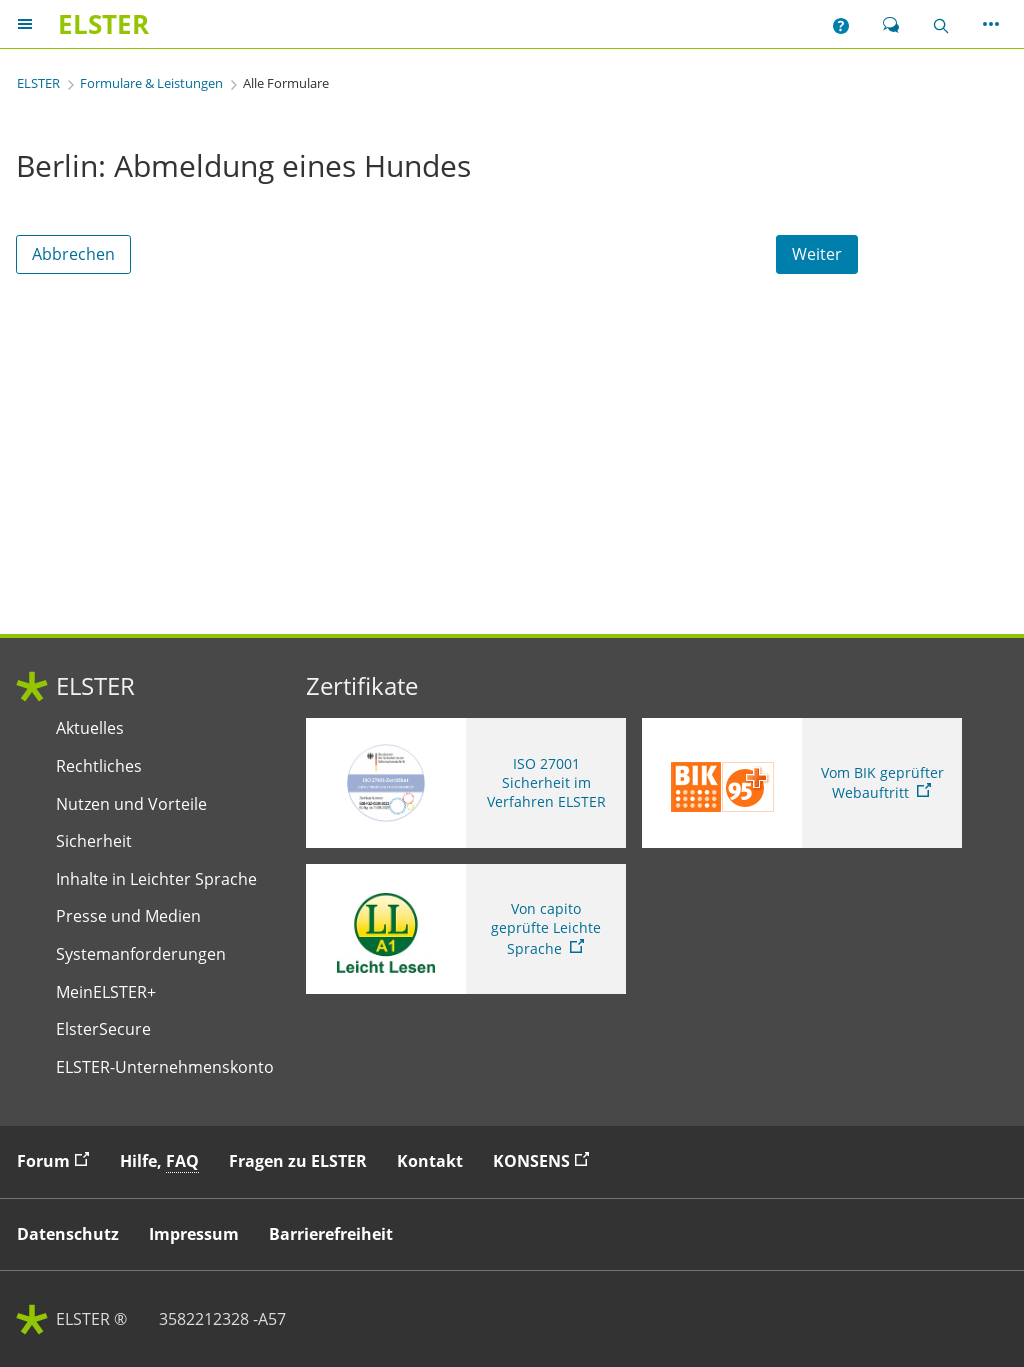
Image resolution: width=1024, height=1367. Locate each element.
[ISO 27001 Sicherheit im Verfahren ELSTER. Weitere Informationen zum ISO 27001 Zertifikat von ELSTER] (466, 783)
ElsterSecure (103, 1029)
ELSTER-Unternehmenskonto (165, 1067)
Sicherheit (94, 841)
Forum (58, 1160)
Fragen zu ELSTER (298, 1161)
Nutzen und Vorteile (131, 804)
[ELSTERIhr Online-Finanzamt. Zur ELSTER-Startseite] (103, 24)
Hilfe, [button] (159, 1161)
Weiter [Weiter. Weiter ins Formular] (817, 254)
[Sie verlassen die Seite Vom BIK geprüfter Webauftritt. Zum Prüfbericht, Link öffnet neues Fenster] (802, 783)
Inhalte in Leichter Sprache (156, 879)
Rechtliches (99, 766)
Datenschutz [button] (68, 1234)
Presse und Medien (128, 916)
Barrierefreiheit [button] (331, 1234)
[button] (841, 24)
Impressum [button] (194, 1234)
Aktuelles (90, 728)
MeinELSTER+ (106, 992)
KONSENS (546, 1160)
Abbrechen (73, 254)
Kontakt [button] (430, 1161)
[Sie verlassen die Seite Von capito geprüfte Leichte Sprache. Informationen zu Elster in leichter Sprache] (466, 929)
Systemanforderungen (141, 954)
